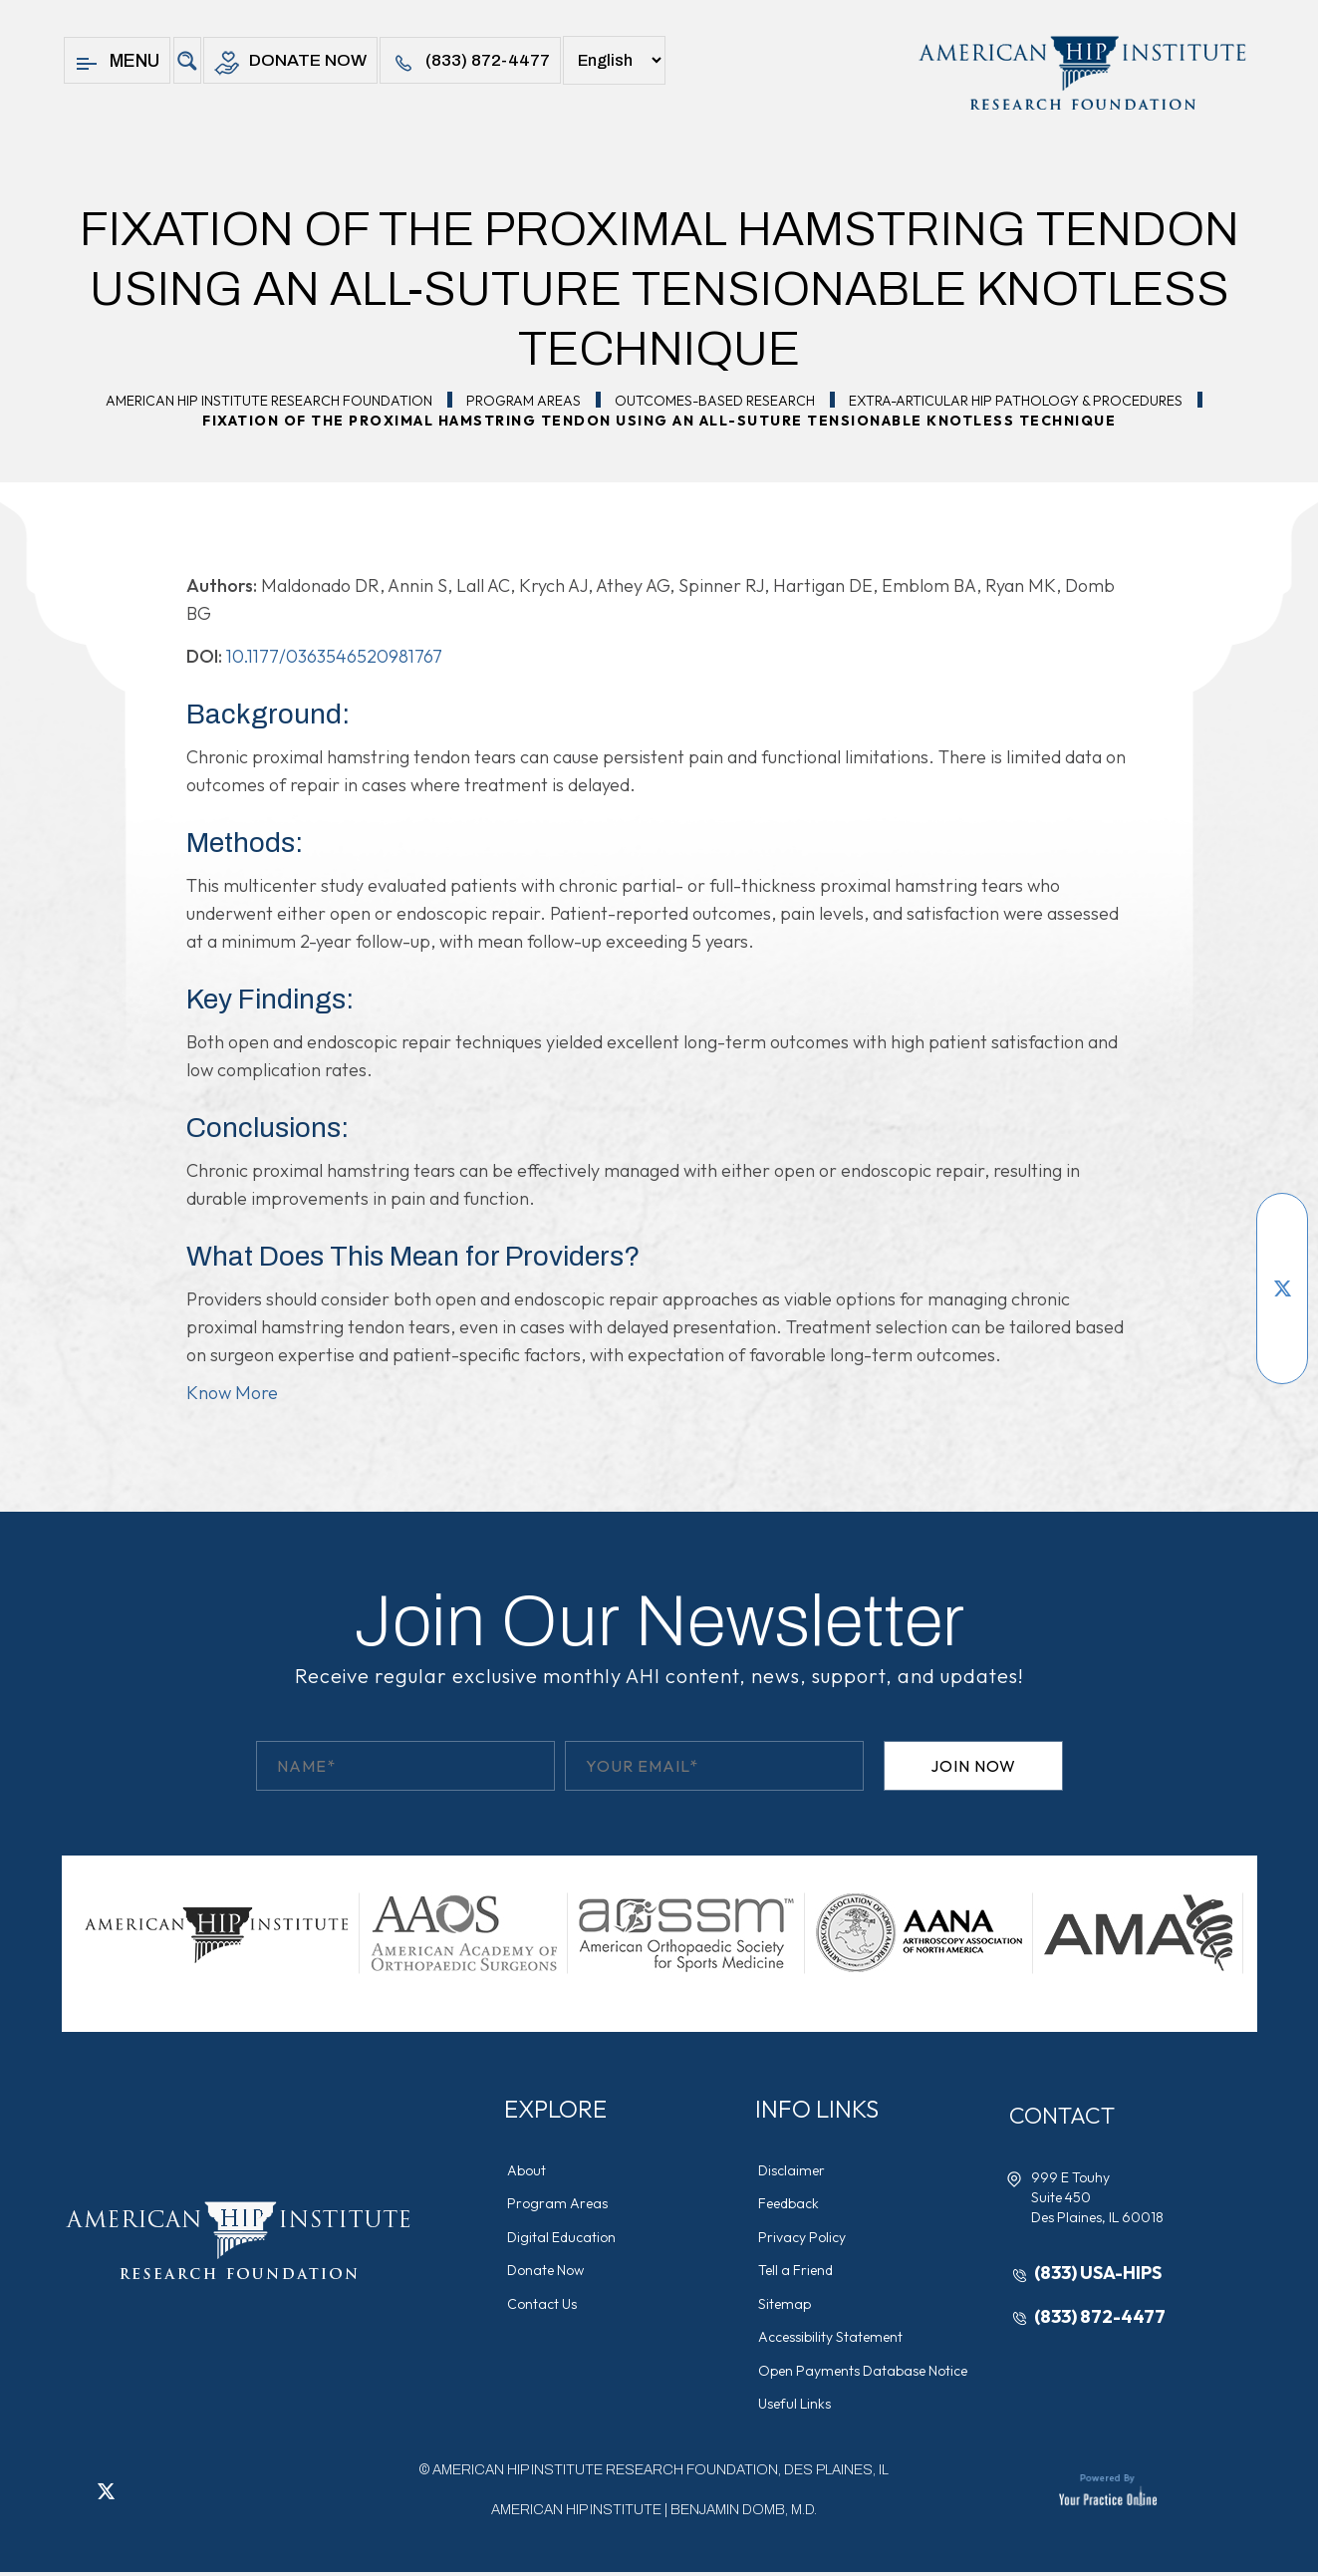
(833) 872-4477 (477, 63)
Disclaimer (793, 2170)
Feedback (790, 2204)
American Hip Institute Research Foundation (269, 401)
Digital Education (563, 2238)
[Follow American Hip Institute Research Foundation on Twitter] (1282, 1288)
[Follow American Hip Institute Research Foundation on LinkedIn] (1282, 1318)
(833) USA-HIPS (1100, 2273)
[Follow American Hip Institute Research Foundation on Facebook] (1282, 1229)
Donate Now (292, 63)
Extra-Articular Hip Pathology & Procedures (1016, 401)
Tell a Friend (797, 2272)
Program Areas (523, 401)
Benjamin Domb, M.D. (743, 2513)
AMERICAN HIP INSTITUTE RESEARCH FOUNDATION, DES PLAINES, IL (660, 2473)
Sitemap (786, 2306)
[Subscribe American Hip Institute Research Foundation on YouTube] (1282, 1259)
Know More (232, 1392)
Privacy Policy (804, 2238)
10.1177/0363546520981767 (334, 656)
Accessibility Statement (832, 2340)
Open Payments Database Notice (864, 2374)
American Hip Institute (576, 2513)
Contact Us (544, 2306)
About (528, 2170)
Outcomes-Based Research (715, 401)
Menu (117, 63)
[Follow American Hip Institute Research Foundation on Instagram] (1282, 1348)
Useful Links (796, 2408)
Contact (1066, 2116)
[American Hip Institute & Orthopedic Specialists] (1080, 73)
